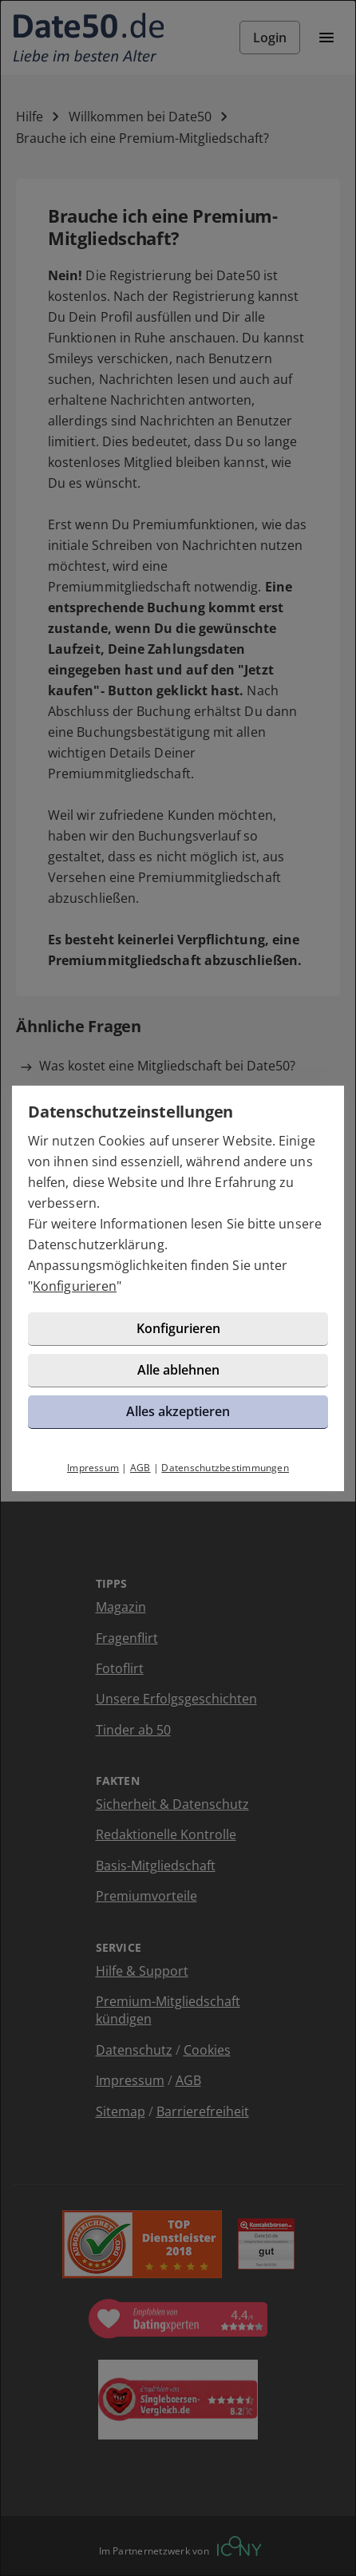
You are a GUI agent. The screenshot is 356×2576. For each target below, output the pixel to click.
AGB (140, 1467)
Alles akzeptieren (178, 1411)
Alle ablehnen (178, 1370)
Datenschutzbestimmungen (225, 1467)
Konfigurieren (75, 1286)
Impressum (93, 1467)
